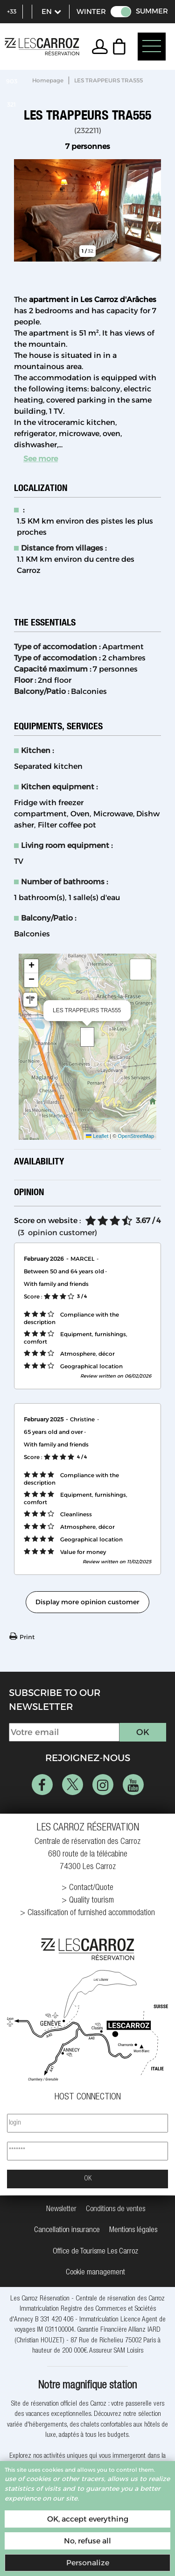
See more (40, 458)
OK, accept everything (87, 2519)
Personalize (87, 2562)
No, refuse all (87, 2540)
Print (27, 1637)
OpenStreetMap (136, 1136)
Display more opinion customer (87, 1602)
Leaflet (97, 1136)
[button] (121, 46)
